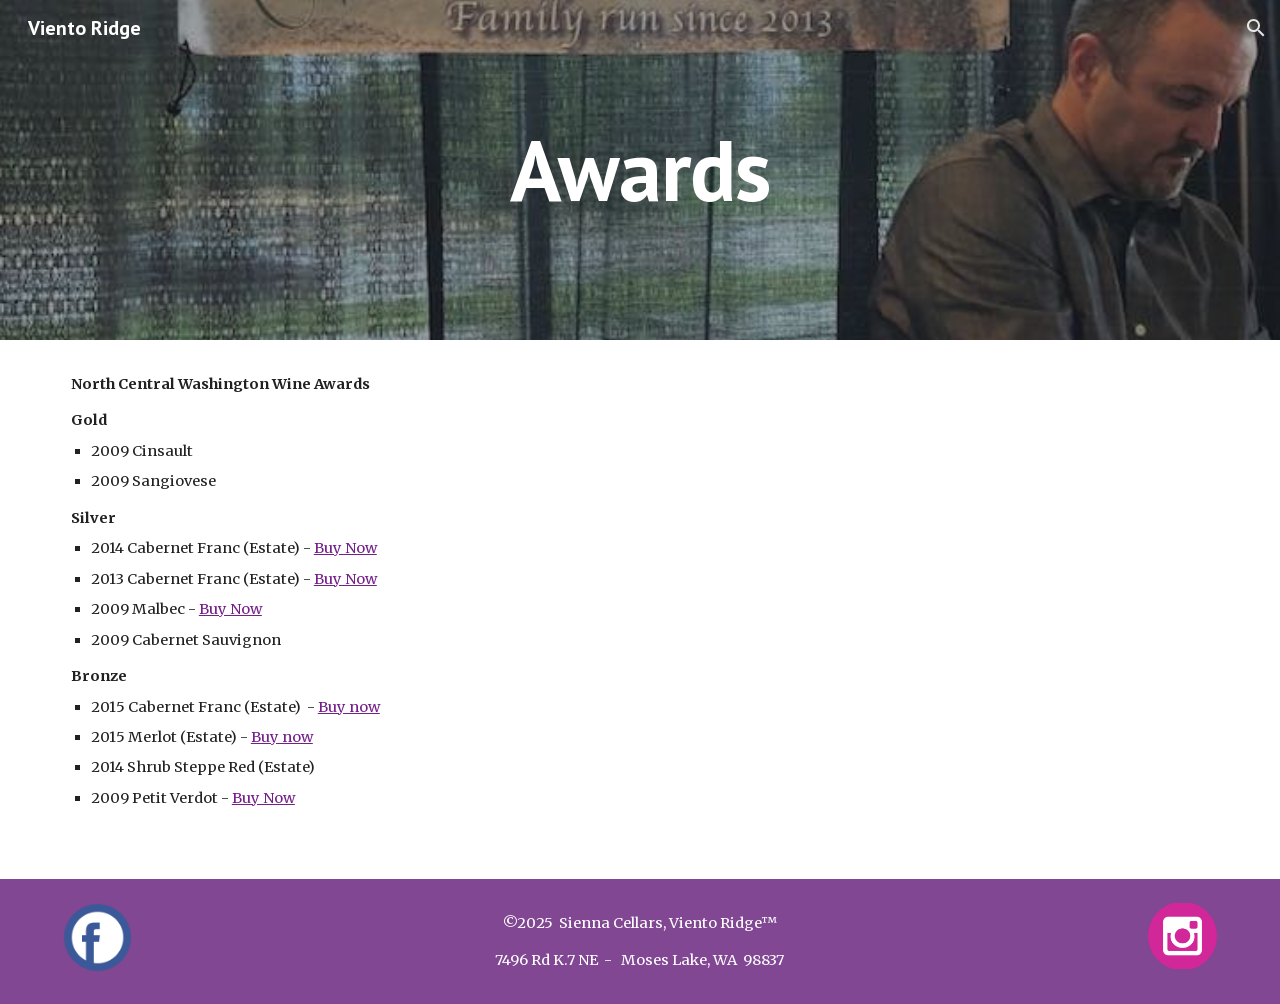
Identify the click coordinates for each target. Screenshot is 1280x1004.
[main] (640, 169)
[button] (1256, 28)
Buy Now (345, 548)
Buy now (349, 707)
